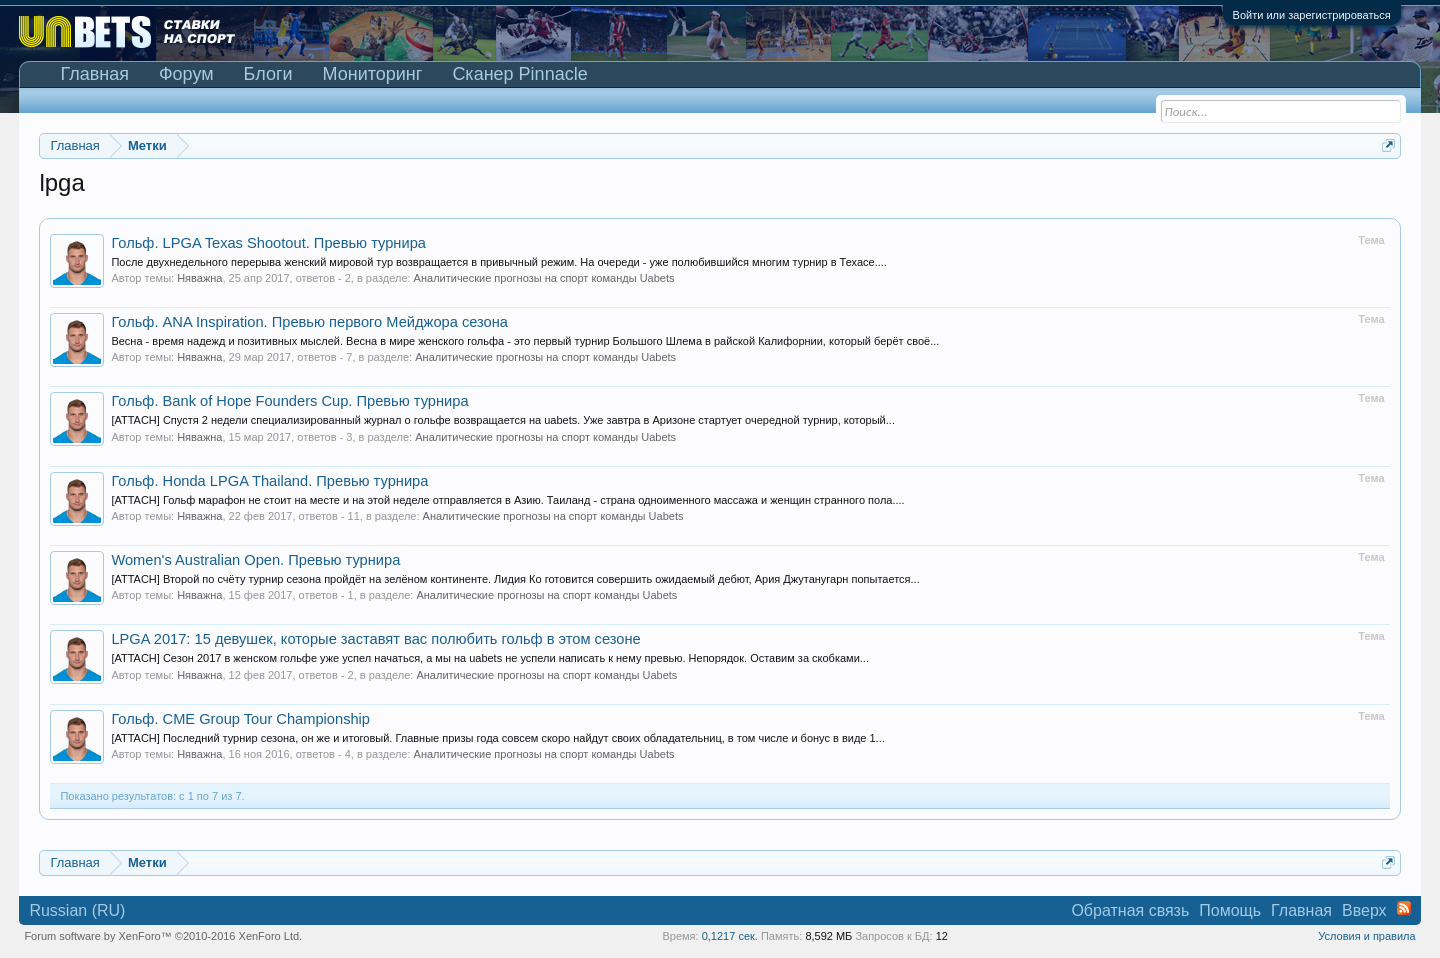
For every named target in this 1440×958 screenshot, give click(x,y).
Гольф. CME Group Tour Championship (240, 719)
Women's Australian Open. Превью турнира (255, 560)
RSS (1404, 908)
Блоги (268, 74)
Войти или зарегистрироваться (1312, 15)
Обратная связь (1130, 910)
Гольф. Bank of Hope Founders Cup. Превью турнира (289, 401)
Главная (94, 74)
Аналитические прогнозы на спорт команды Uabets (544, 278)
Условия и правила (1366, 936)
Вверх (1364, 910)
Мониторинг (373, 74)
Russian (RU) (77, 910)
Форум (186, 74)
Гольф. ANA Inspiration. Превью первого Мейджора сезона (309, 322)
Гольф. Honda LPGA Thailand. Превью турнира (269, 481)
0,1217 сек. (730, 936)
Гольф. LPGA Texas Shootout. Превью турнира (268, 243)
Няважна (199, 278)
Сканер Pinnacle (519, 74)
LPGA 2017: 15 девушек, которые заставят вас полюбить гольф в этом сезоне (375, 639)
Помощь (1230, 910)
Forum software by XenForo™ (163, 936)
